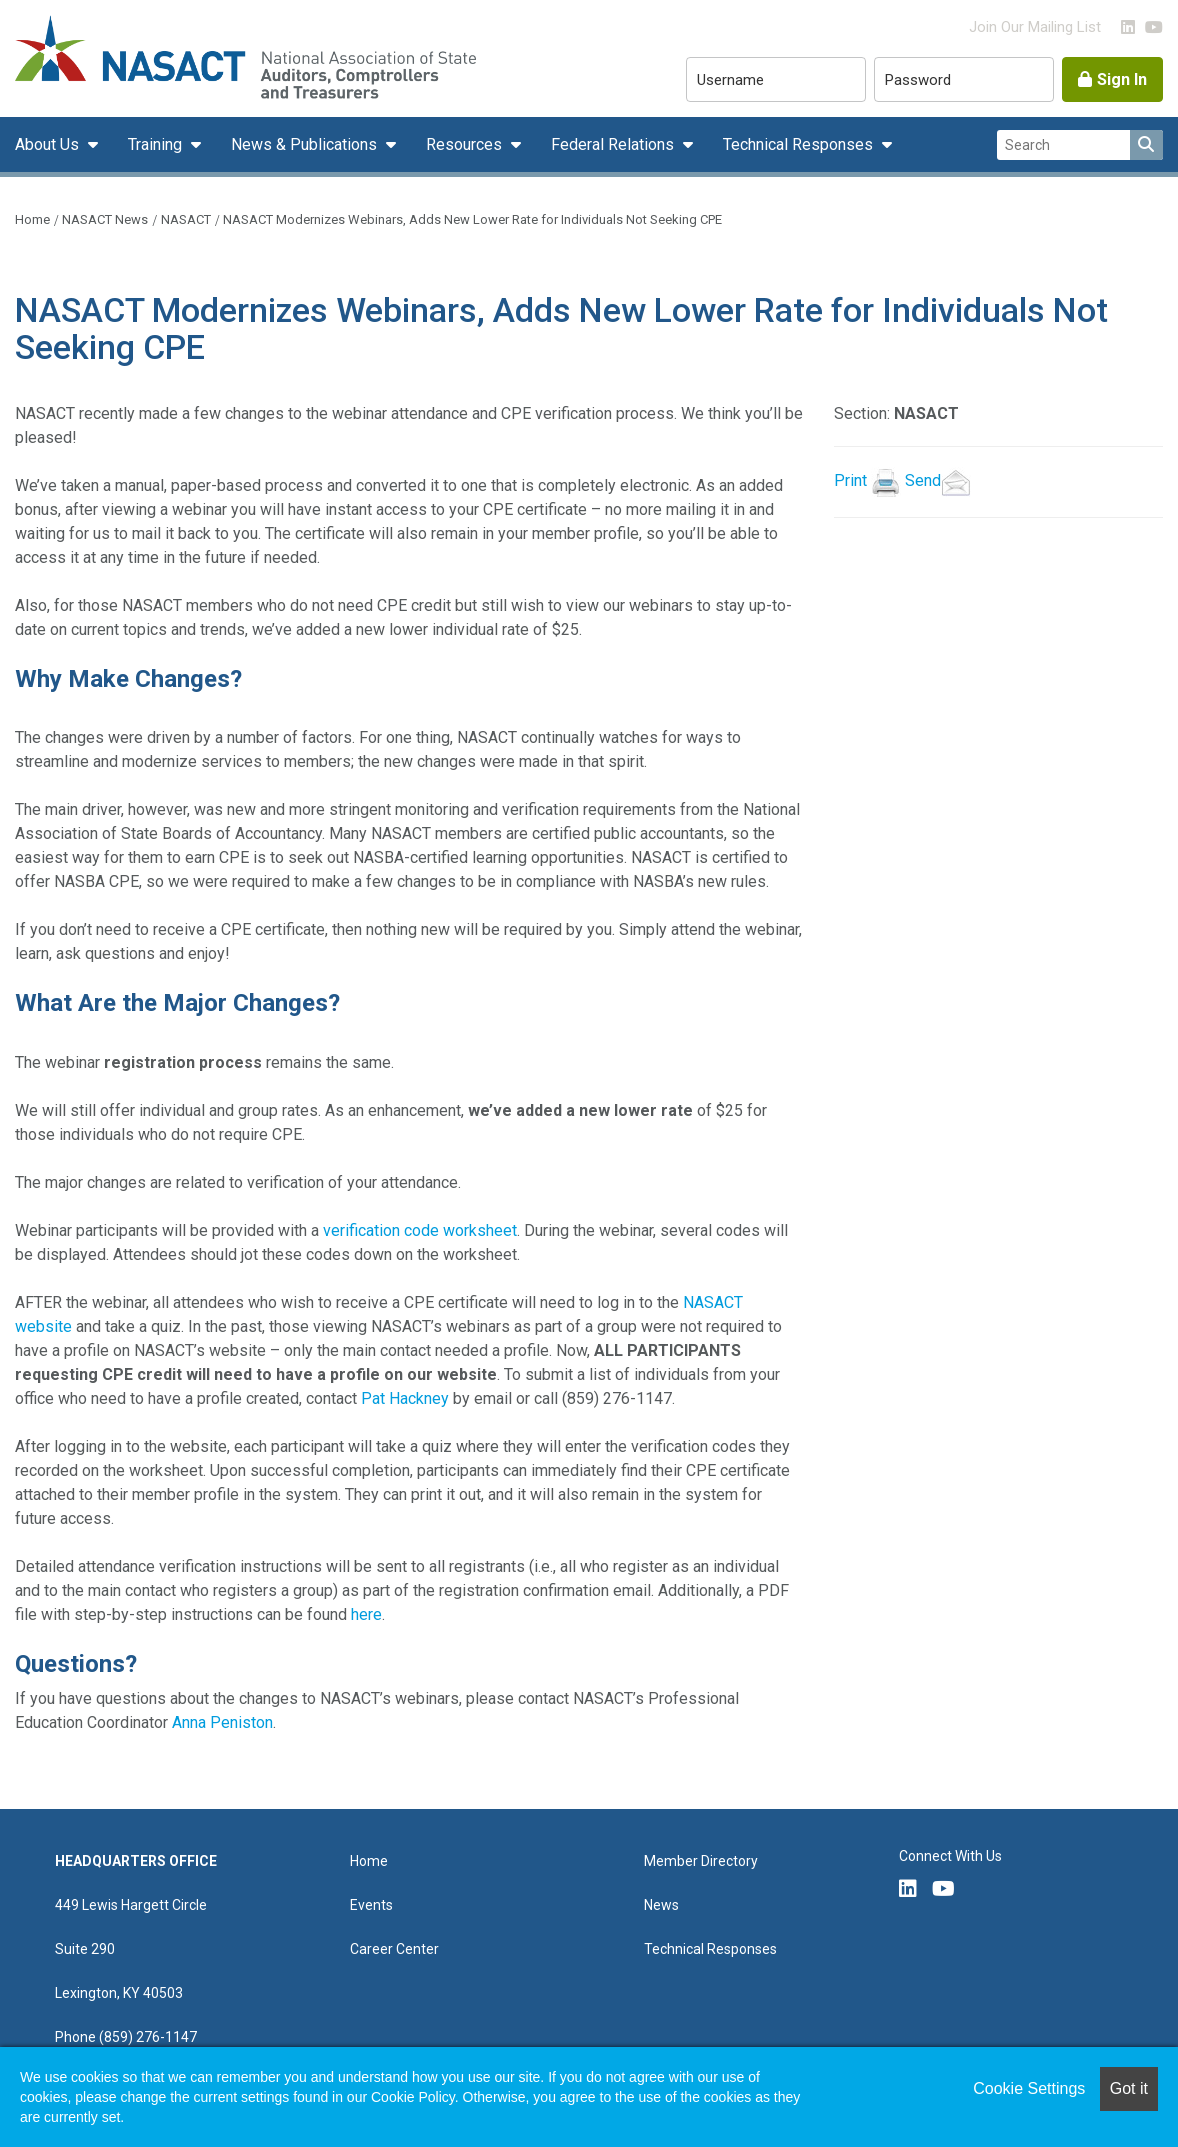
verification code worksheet (420, 1230)
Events (371, 1905)
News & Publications (306, 144)
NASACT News (105, 219)
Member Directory (701, 1861)
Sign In (1122, 79)
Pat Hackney (405, 1398)
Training (157, 144)
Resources (466, 144)
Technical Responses (800, 144)
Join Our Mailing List (1035, 27)
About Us (49, 144)
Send (940, 480)
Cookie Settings (1029, 2088)
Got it (1129, 2088)
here (366, 1614)
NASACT (186, 219)
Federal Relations (614, 144)
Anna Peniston (222, 1722)
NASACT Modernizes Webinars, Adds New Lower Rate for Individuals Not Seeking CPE (472, 219)
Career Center (394, 1949)
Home (32, 219)
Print (850, 480)
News (661, 1905)
